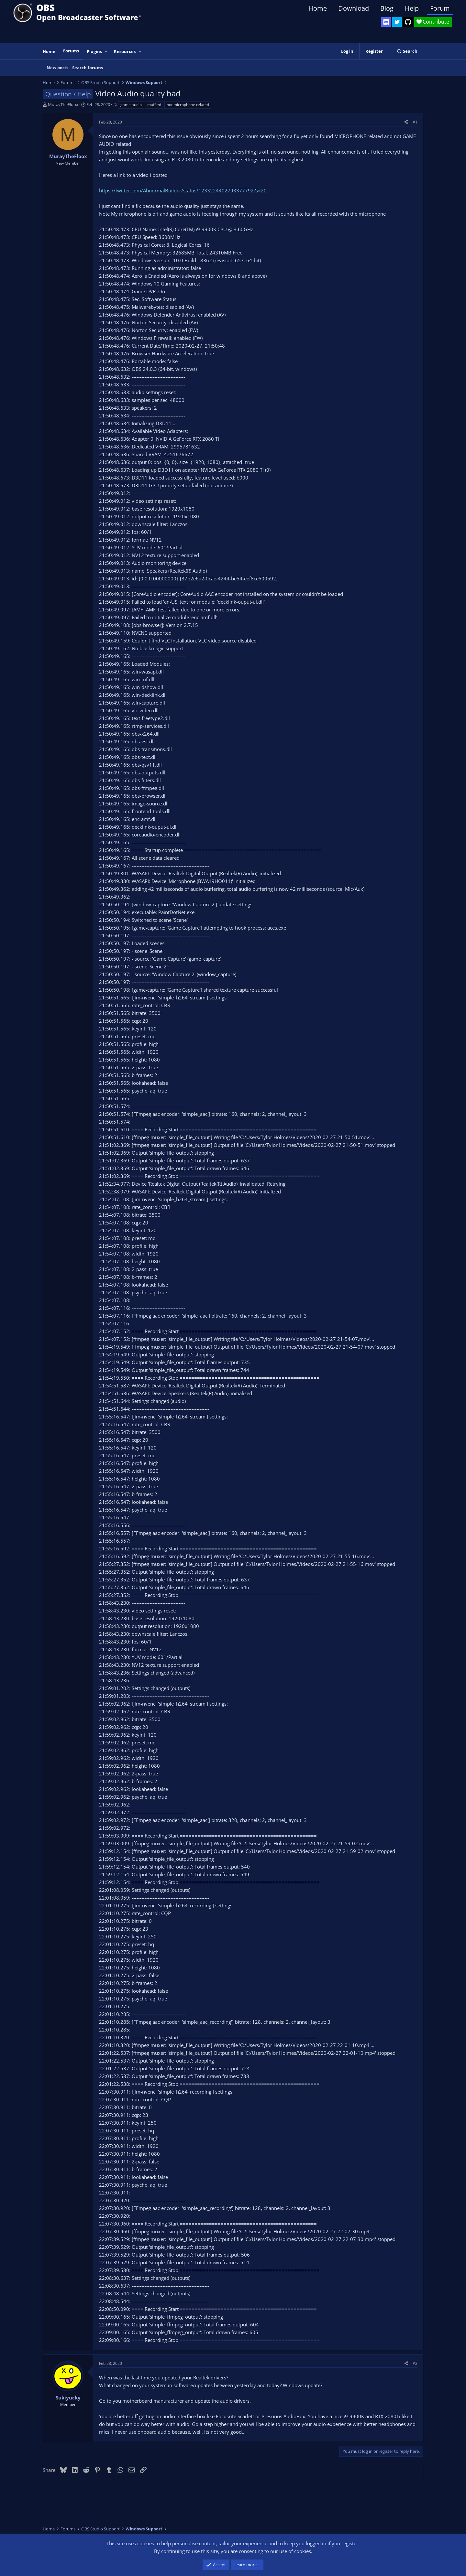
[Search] (407, 51)
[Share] (406, 122)
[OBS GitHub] (408, 22)
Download (353, 8)
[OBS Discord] (386, 22)
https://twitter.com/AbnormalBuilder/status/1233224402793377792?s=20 (183, 190)
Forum (440, 8)
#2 (415, 2363)
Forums (71, 51)
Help (412, 8)
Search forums (87, 67)
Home (317, 8)
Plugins (94, 51)
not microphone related (188, 104)
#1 (415, 122)
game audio (131, 104)
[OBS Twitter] (397, 22)
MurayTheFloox (63, 104)
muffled (154, 104)
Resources (125, 51)
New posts (57, 67)
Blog (387, 8)
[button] (106, 51)
